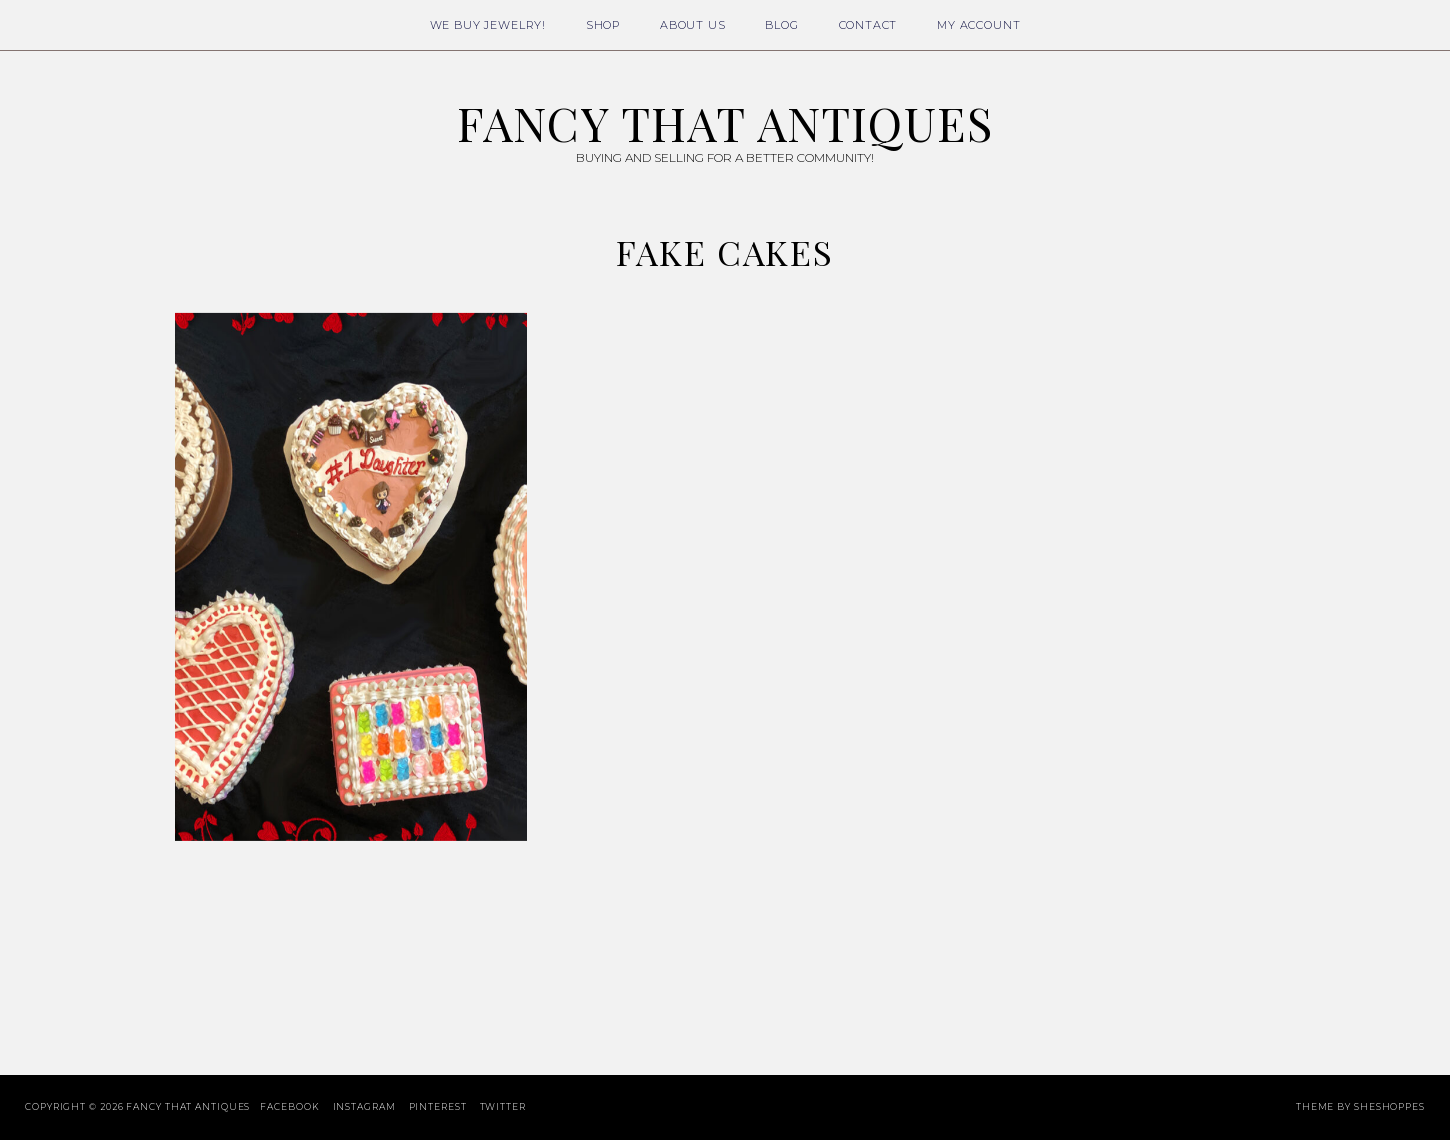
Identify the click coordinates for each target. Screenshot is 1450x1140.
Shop (603, 25)
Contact (868, 25)
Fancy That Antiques (725, 123)
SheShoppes (1389, 1106)
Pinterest (438, 1106)
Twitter (503, 1106)
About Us (693, 25)
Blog (781, 25)
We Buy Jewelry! (488, 25)
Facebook (289, 1106)
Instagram (364, 1106)
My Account (978, 25)
